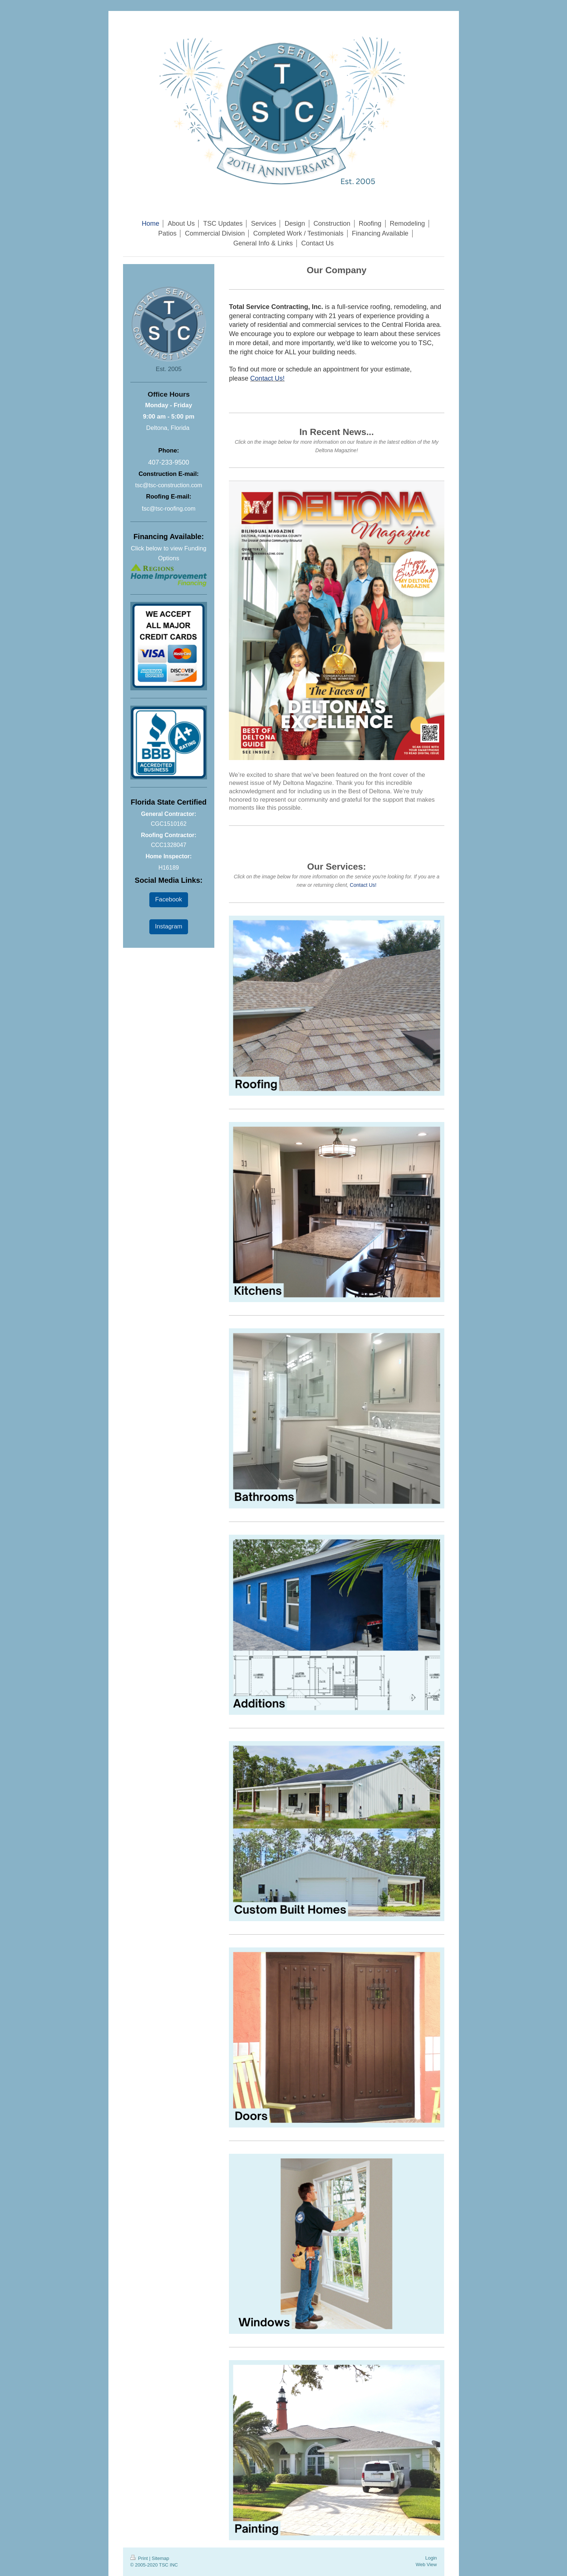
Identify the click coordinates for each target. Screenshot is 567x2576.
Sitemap (160, 2558)
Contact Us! (267, 378)
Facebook (168, 899)
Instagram (169, 926)
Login (431, 2558)
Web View (426, 2564)
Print (139, 2558)
